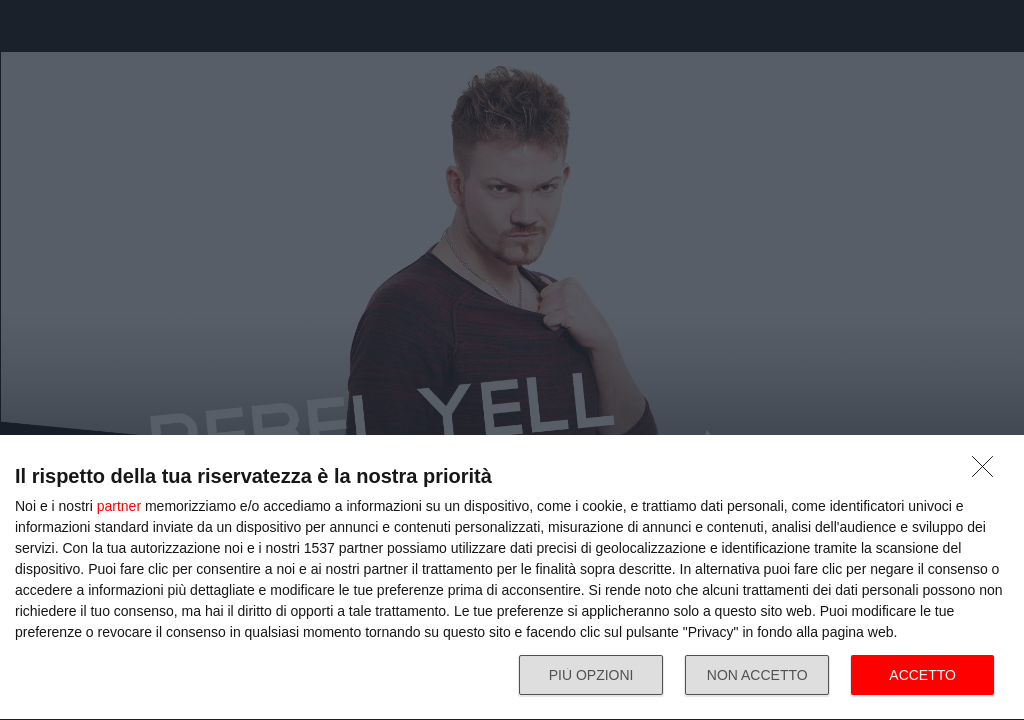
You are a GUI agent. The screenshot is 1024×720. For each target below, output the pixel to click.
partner (119, 506)
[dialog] (512, 578)
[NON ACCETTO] (988, 472)
